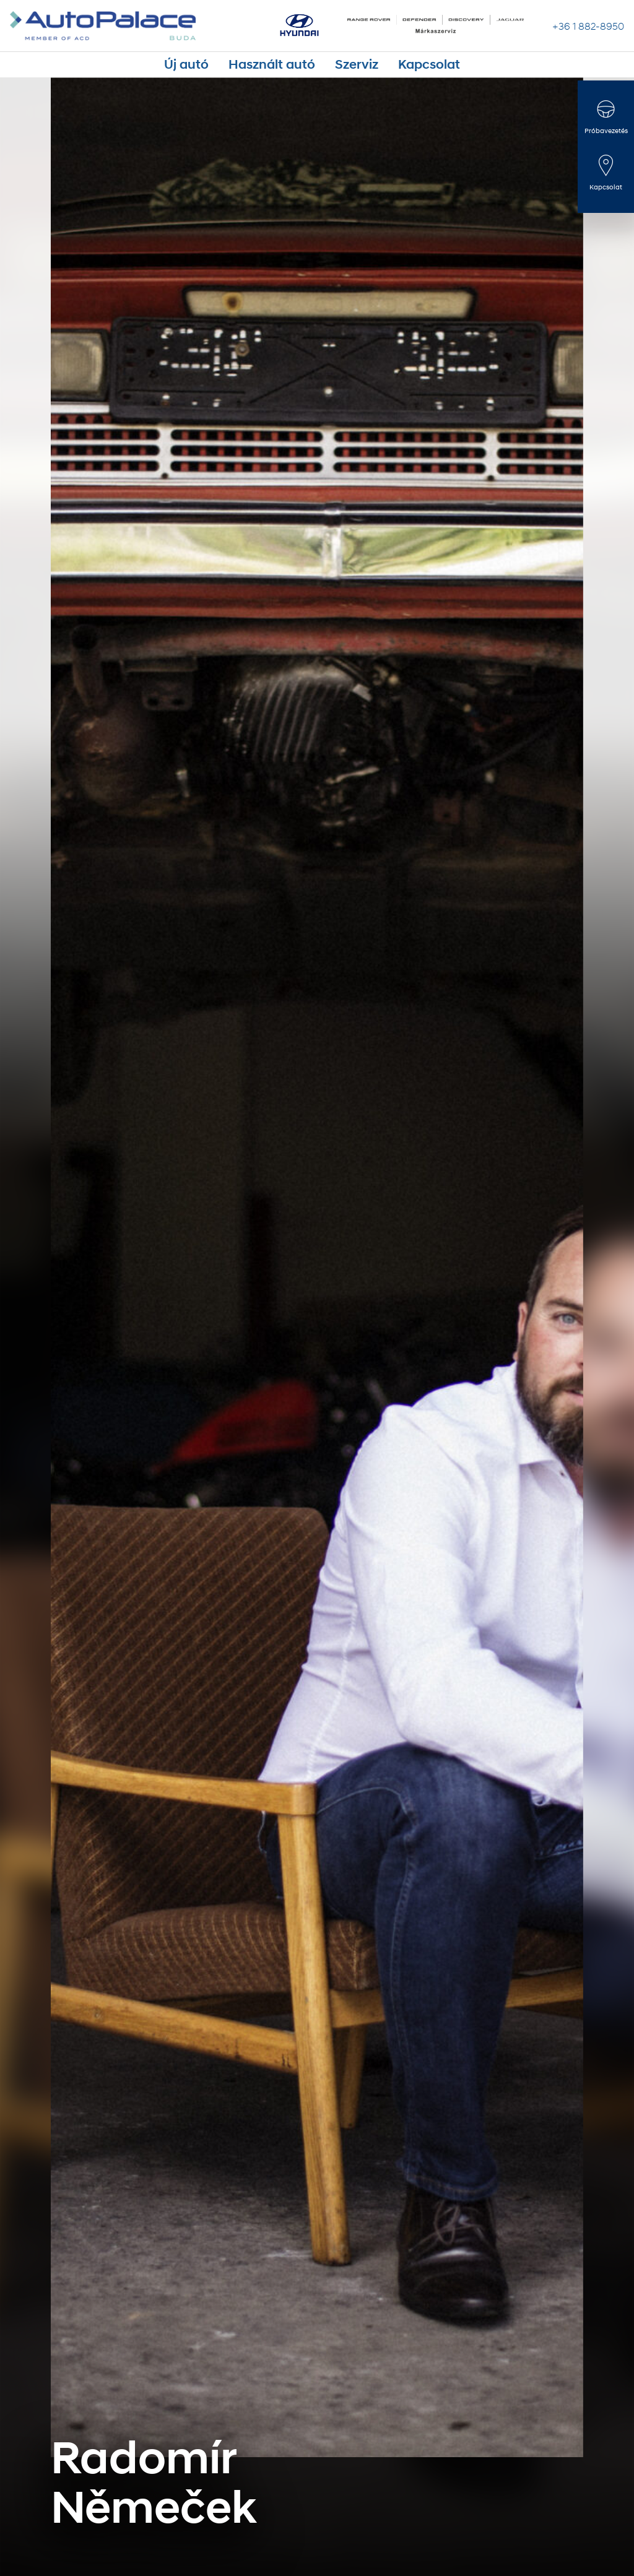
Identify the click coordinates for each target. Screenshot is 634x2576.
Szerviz (344, 64)
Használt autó (281, 64)
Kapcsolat (399, 64)
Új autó (218, 64)
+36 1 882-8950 (588, 26)
